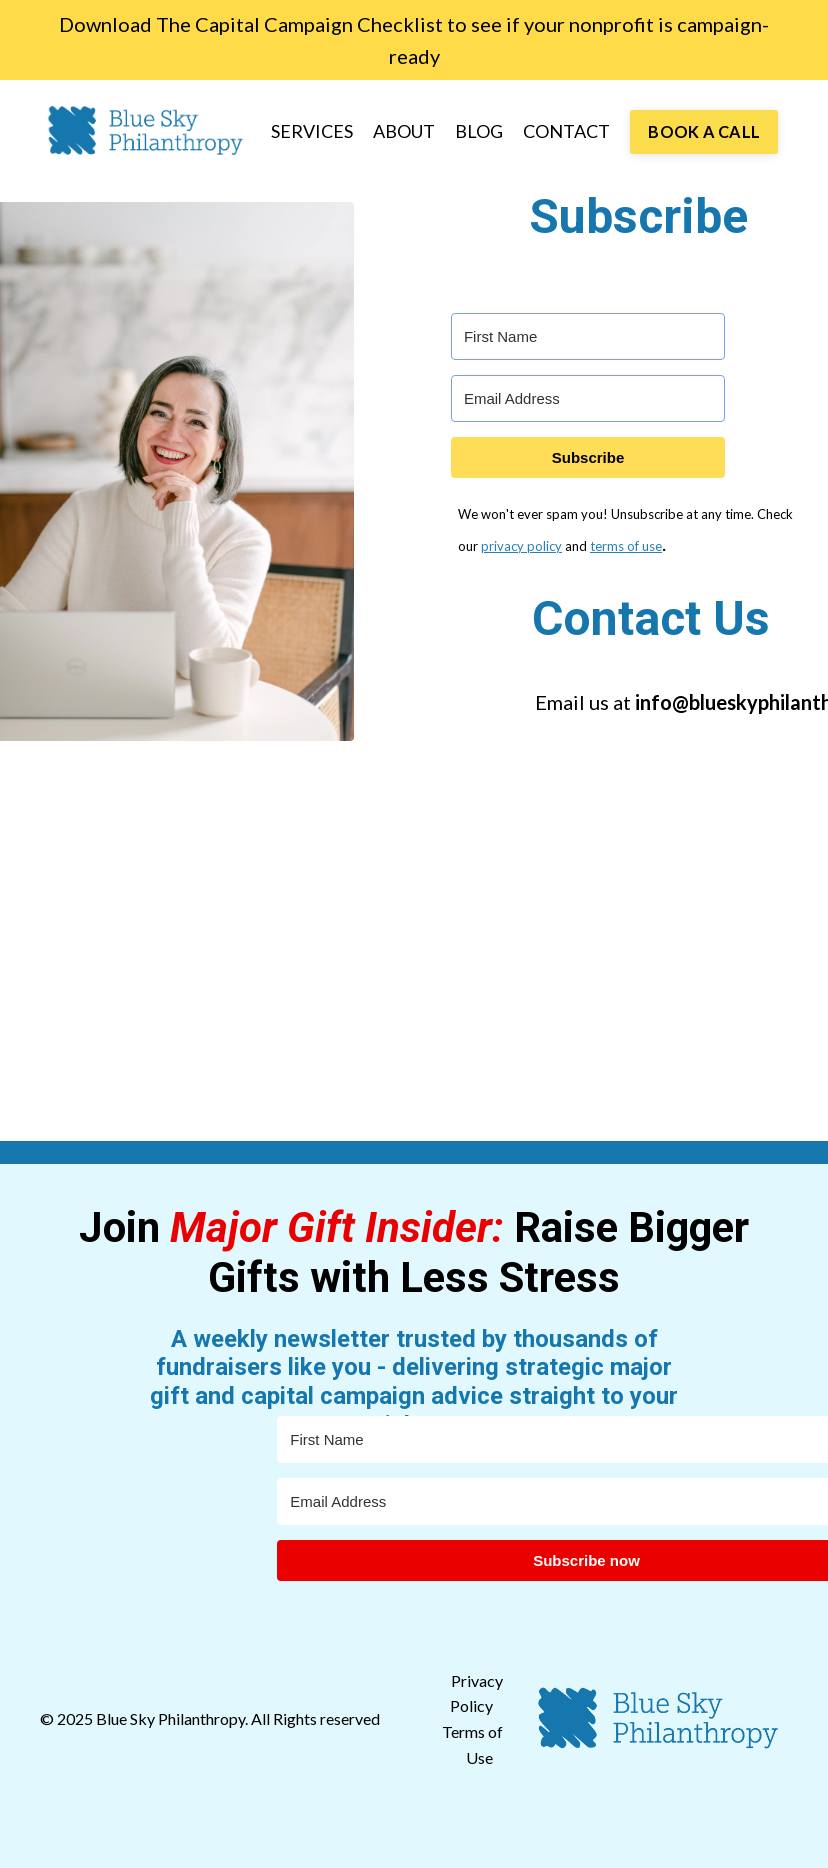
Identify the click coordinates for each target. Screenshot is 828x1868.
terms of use (626, 546)
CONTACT (566, 131)
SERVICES (312, 131)
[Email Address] (588, 398)
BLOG (479, 131)
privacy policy (521, 546)
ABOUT (404, 131)
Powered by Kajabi (730, 1835)
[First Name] (588, 336)
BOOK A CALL (704, 131)
